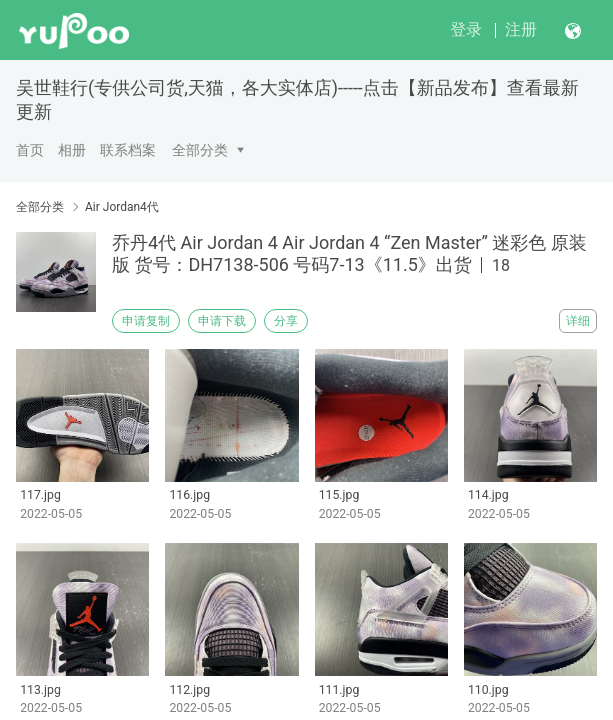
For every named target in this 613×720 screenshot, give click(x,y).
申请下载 (222, 321)
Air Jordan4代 (122, 207)
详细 (578, 321)
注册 (521, 29)
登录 (466, 29)
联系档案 (128, 150)
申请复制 (146, 321)
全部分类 (200, 150)
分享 (286, 321)
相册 (72, 150)
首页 (30, 150)
